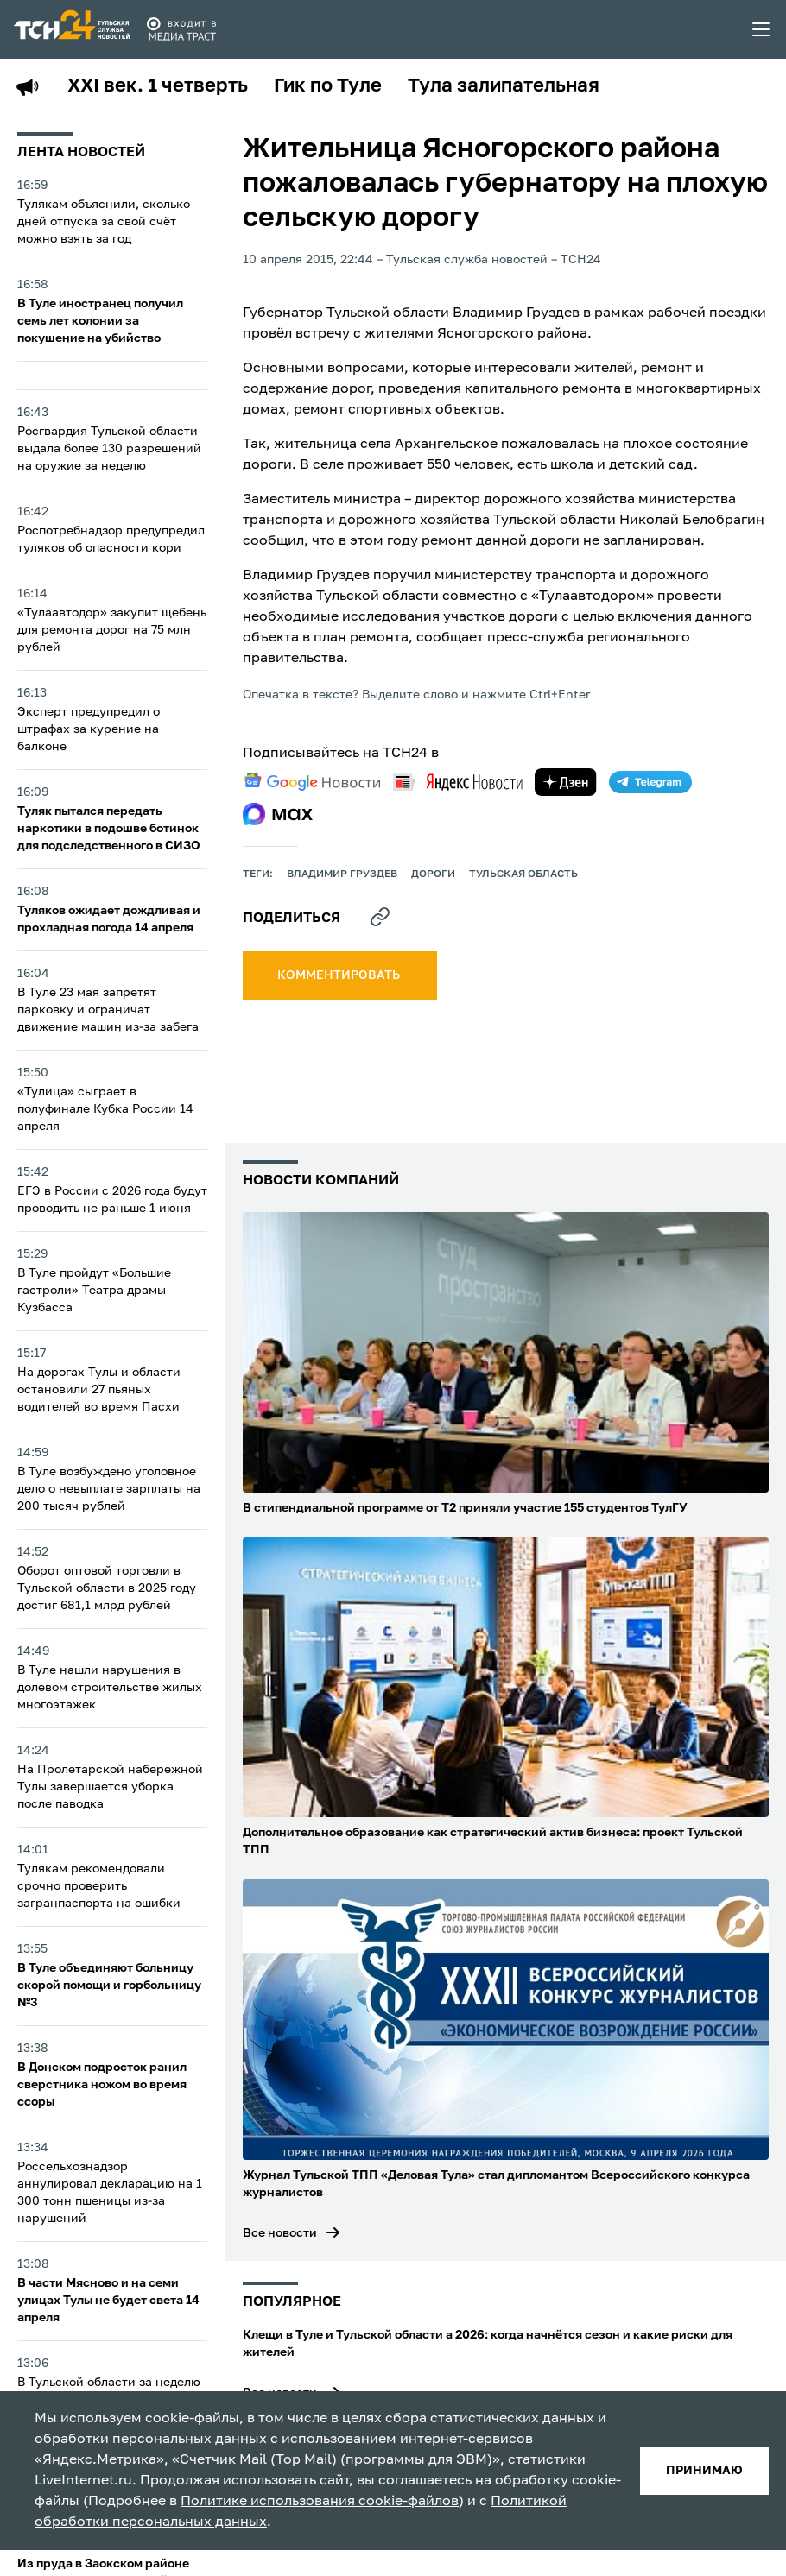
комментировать (340, 975)
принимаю (704, 2471)
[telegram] (650, 782)
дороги (433, 874)
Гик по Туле (328, 86)
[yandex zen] (566, 782)
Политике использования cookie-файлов (320, 2502)
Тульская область (523, 874)
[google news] (312, 782)
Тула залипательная (503, 86)
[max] (278, 814)
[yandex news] (458, 781)
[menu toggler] (761, 29)
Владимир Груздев (342, 874)
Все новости (280, 2233)
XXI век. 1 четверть (157, 86)
